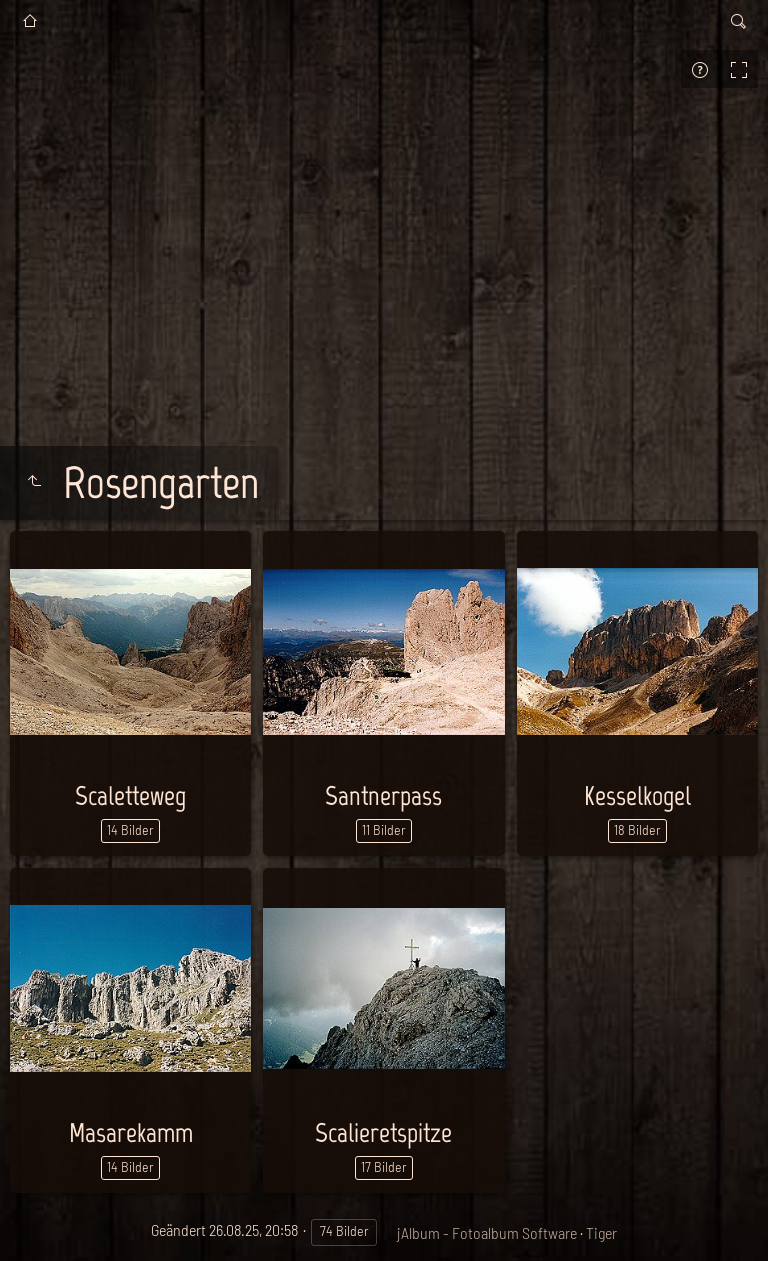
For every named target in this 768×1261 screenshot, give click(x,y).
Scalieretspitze (383, 1132)
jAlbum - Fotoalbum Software (487, 1232)
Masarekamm (131, 1132)
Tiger (601, 1232)
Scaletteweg (130, 795)
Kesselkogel (637, 795)
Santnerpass (383, 795)
